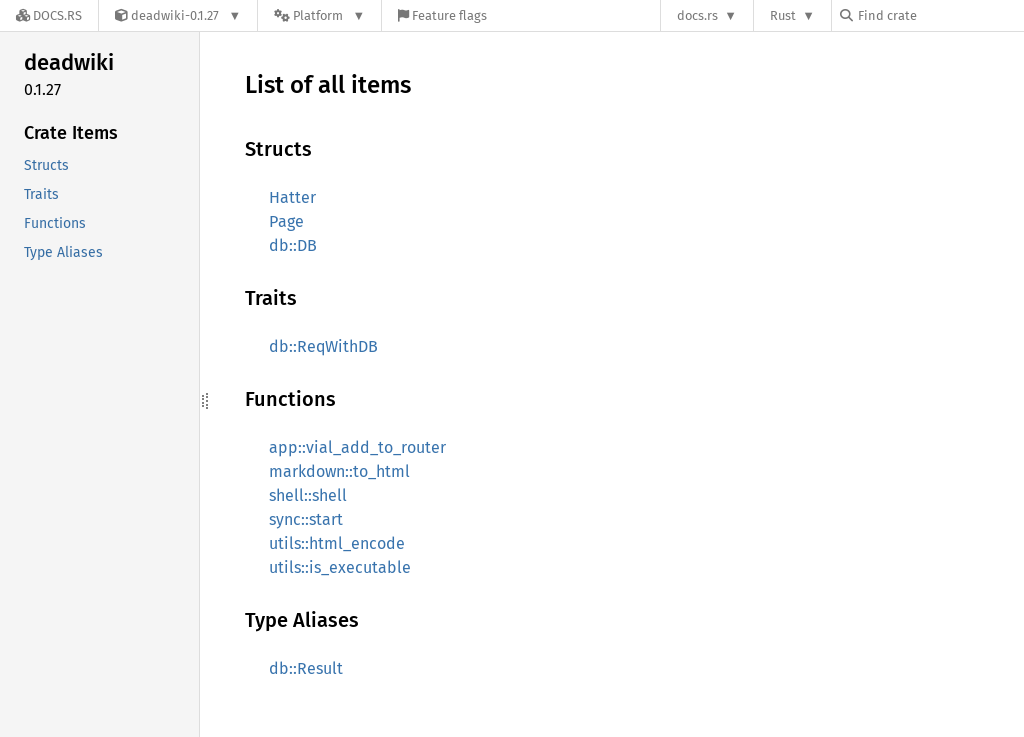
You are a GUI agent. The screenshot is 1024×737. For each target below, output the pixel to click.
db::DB (293, 245)
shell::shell (308, 495)
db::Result (306, 668)
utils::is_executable (340, 567)
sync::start (306, 519)
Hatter (292, 197)
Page (286, 221)
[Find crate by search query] (940, 15)
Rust (783, 15)
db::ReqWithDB (323, 346)
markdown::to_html (339, 471)
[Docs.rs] (49, 15)
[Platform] (319, 15)
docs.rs (697, 15)
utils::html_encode (337, 543)
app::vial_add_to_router (357, 447)
